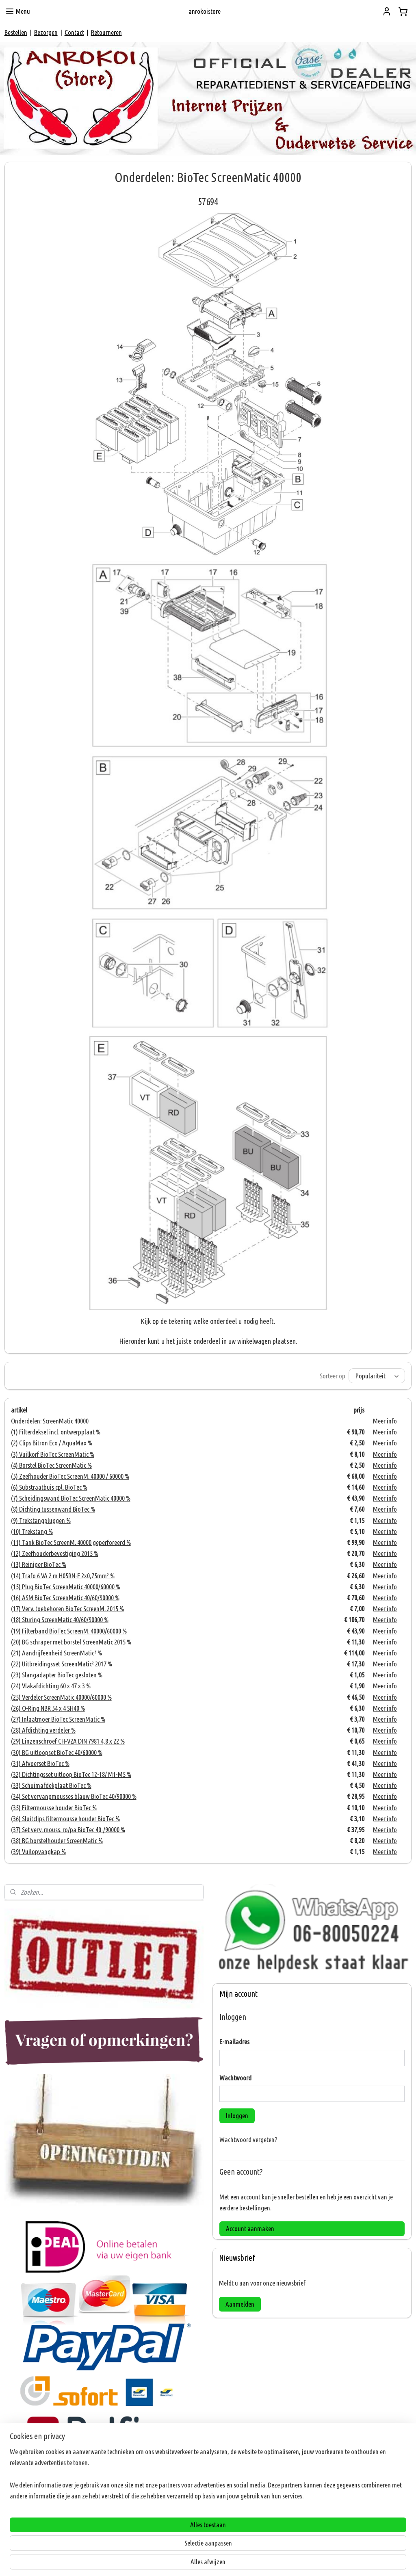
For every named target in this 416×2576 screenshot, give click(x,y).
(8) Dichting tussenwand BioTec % (53, 1509)
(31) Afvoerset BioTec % (40, 1763)
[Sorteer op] (377, 1376)
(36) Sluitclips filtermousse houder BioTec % (65, 1818)
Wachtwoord (235, 2078)
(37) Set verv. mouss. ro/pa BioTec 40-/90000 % (68, 1829)
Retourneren (106, 32)
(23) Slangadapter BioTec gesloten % (56, 1675)
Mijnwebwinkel (278, 2561)
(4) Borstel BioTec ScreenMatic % (51, 1465)
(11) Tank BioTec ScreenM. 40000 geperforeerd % (71, 1542)
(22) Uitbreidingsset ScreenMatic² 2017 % (61, 1664)
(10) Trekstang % (32, 1531)
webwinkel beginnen (221, 2561)
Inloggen (237, 2115)
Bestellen (15, 32)
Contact (74, 32)
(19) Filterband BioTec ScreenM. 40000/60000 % (69, 1631)
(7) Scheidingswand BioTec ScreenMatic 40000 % (70, 1498)
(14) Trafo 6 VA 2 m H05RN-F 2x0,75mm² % (63, 1575)
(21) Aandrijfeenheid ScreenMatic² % (56, 1653)
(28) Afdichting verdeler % (43, 1730)
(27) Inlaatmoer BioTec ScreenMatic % (58, 1719)
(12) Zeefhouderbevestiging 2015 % (54, 1553)
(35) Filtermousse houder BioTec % (54, 1807)
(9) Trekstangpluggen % (41, 1520)
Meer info (385, 1421)
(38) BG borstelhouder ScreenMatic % (57, 1840)
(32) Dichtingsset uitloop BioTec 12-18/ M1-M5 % (71, 1774)
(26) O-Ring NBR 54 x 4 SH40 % (48, 1708)
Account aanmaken (250, 2228)
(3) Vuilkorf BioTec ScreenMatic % (52, 1454)
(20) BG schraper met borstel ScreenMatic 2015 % (71, 1642)
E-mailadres (234, 2041)
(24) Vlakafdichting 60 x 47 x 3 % (51, 1686)
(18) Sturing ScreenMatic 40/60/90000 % (59, 1620)
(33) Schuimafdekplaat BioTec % (51, 1785)
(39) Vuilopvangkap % (38, 1852)
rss (196, 2561)
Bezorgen (46, 32)
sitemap (183, 2561)
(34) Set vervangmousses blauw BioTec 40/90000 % (73, 1796)
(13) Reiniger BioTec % (38, 1565)
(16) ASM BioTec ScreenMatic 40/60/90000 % (65, 1597)
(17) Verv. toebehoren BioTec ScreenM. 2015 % (67, 1608)
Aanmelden (239, 2304)
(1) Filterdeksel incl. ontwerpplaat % (55, 1432)
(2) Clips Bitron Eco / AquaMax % (51, 1443)
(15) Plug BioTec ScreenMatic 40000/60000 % (65, 1586)
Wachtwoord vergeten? (248, 2139)
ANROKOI (22, 2532)
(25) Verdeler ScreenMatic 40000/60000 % (61, 1697)
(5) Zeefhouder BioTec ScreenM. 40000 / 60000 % (70, 1476)
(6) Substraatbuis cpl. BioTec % (49, 1487)
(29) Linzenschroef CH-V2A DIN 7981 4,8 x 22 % (68, 1741)
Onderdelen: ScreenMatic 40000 (50, 1421)
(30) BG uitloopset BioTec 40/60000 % (56, 1752)
